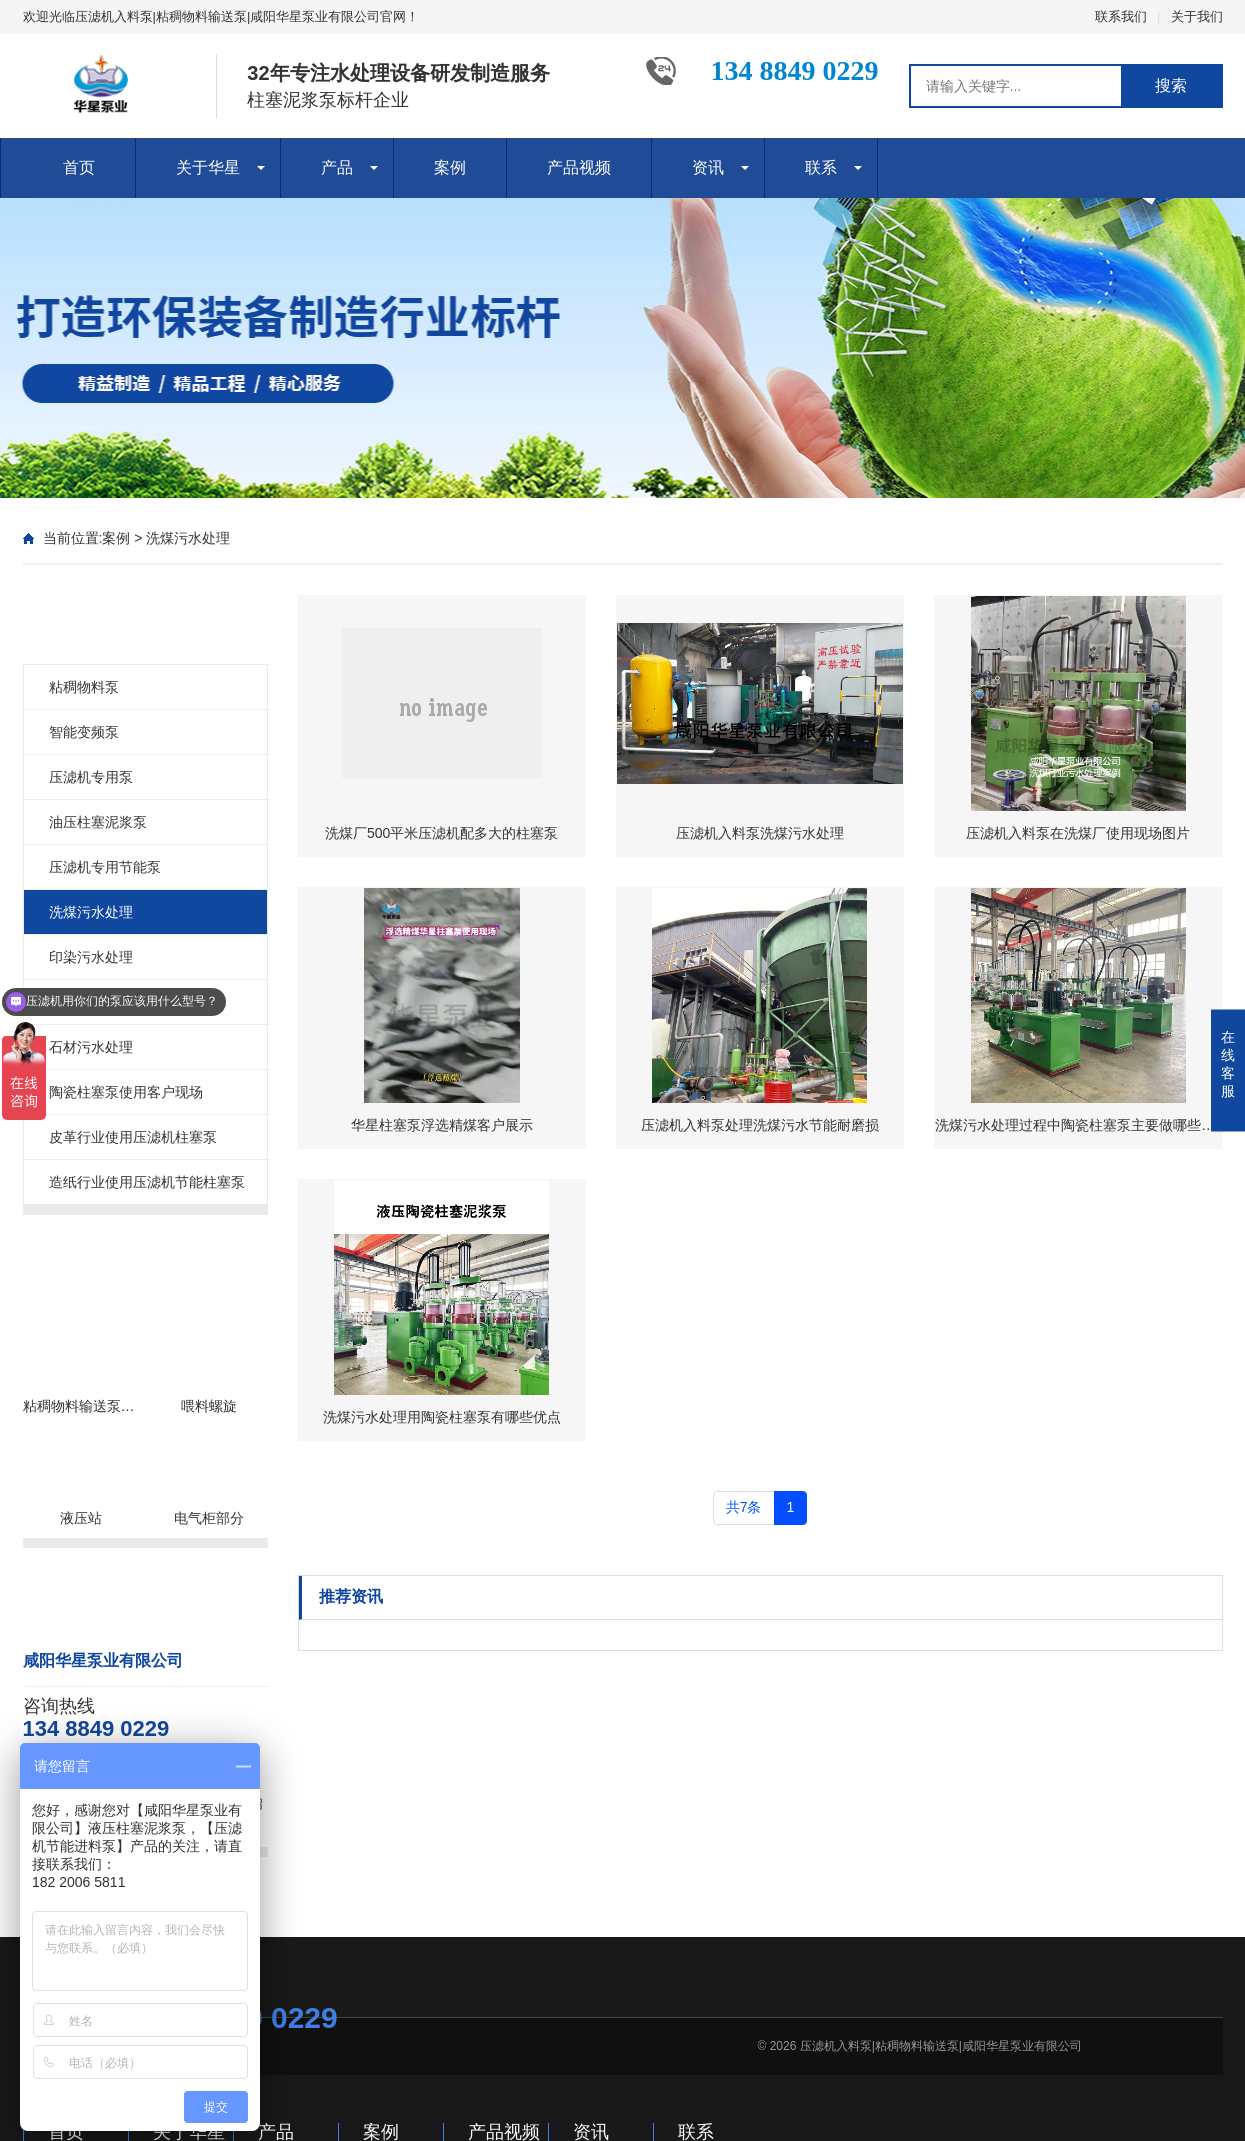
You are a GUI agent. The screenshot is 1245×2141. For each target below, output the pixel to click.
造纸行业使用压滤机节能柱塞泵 (147, 1182)
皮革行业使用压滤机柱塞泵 (133, 1137)
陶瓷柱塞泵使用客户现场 (126, 1092)
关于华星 (208, 167)
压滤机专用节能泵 (105, 867)
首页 (79, 167)
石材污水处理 (91, 1047)
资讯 (708, 167)
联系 (821, 167)
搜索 (1171, 85)
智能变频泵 (84, 732)
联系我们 (1121, 16)
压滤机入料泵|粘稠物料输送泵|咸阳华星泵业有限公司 (941, 2046)
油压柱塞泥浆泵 (98, 822)
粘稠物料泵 (84, 687)
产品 (337, 167)
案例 (450, 167)
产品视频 (579, 167)
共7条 (744, 1507)
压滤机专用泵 (91, 777)
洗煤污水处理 (188, 538)
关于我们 (1197, 16)
